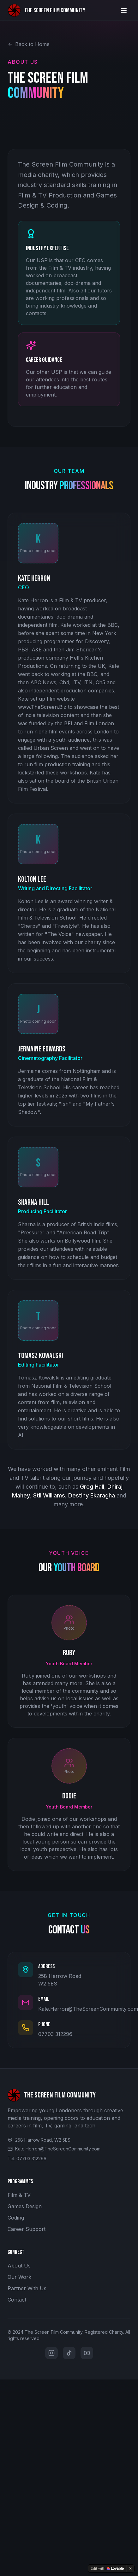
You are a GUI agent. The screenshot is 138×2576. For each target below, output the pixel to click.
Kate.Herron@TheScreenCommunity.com (88, 2009)
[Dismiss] (130, 2568)
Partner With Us (27, 2288)
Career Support (26, 2229)
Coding (16, 2217)
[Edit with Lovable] (107, 2568)
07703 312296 (55, 2034)
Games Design (25, 2206)
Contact (17, 2300)
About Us (19, 2265)
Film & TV (19, 2195)
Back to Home (29, 44)
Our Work (19, 2277)
